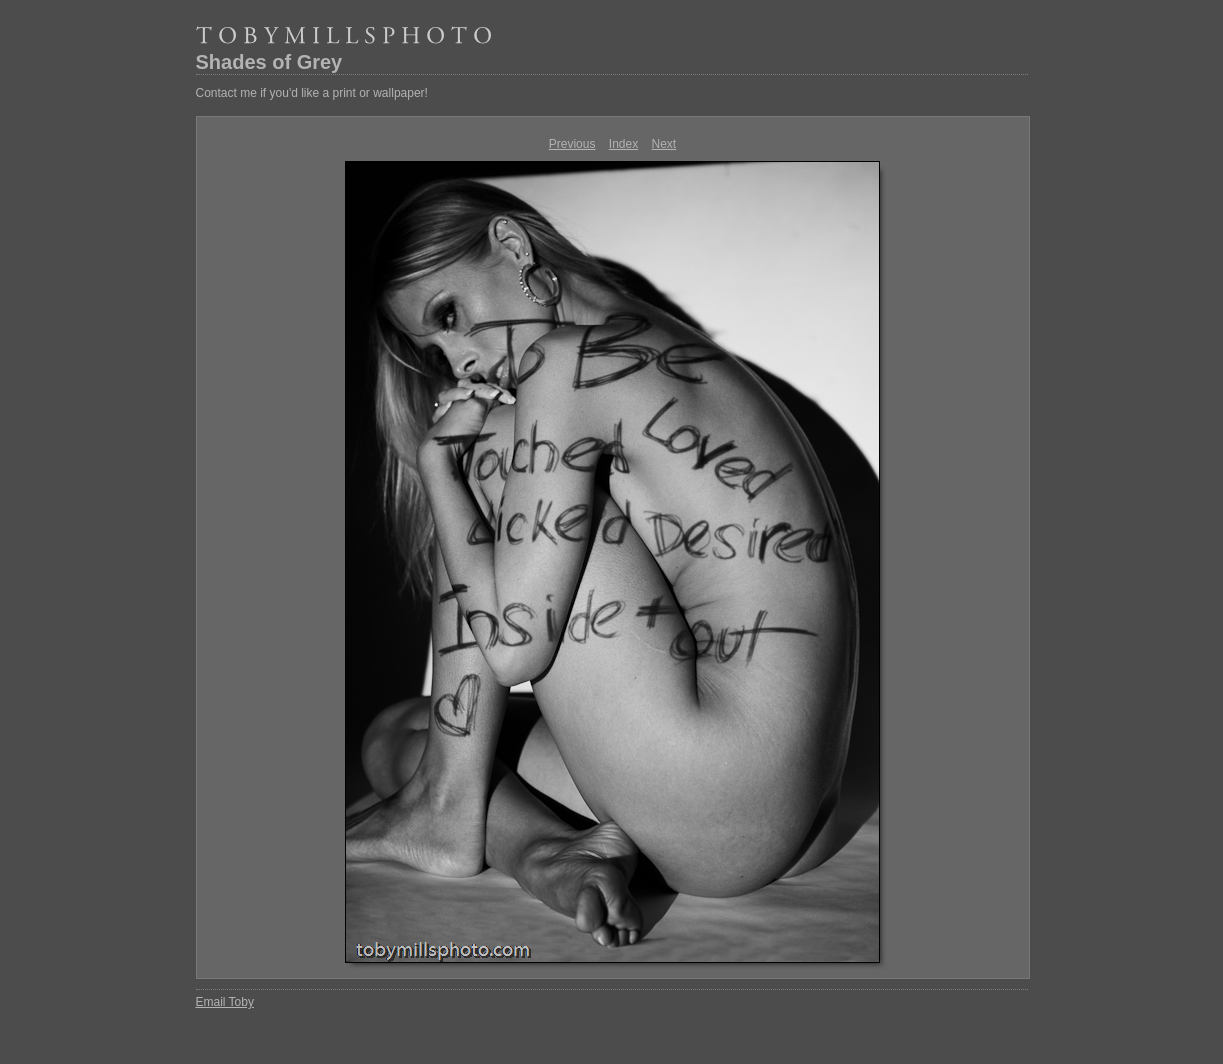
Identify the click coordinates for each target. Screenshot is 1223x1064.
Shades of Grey (269, 62)
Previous (572, 144)
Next (664, 144)
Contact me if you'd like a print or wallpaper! (312, 93)
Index (623, 144)
